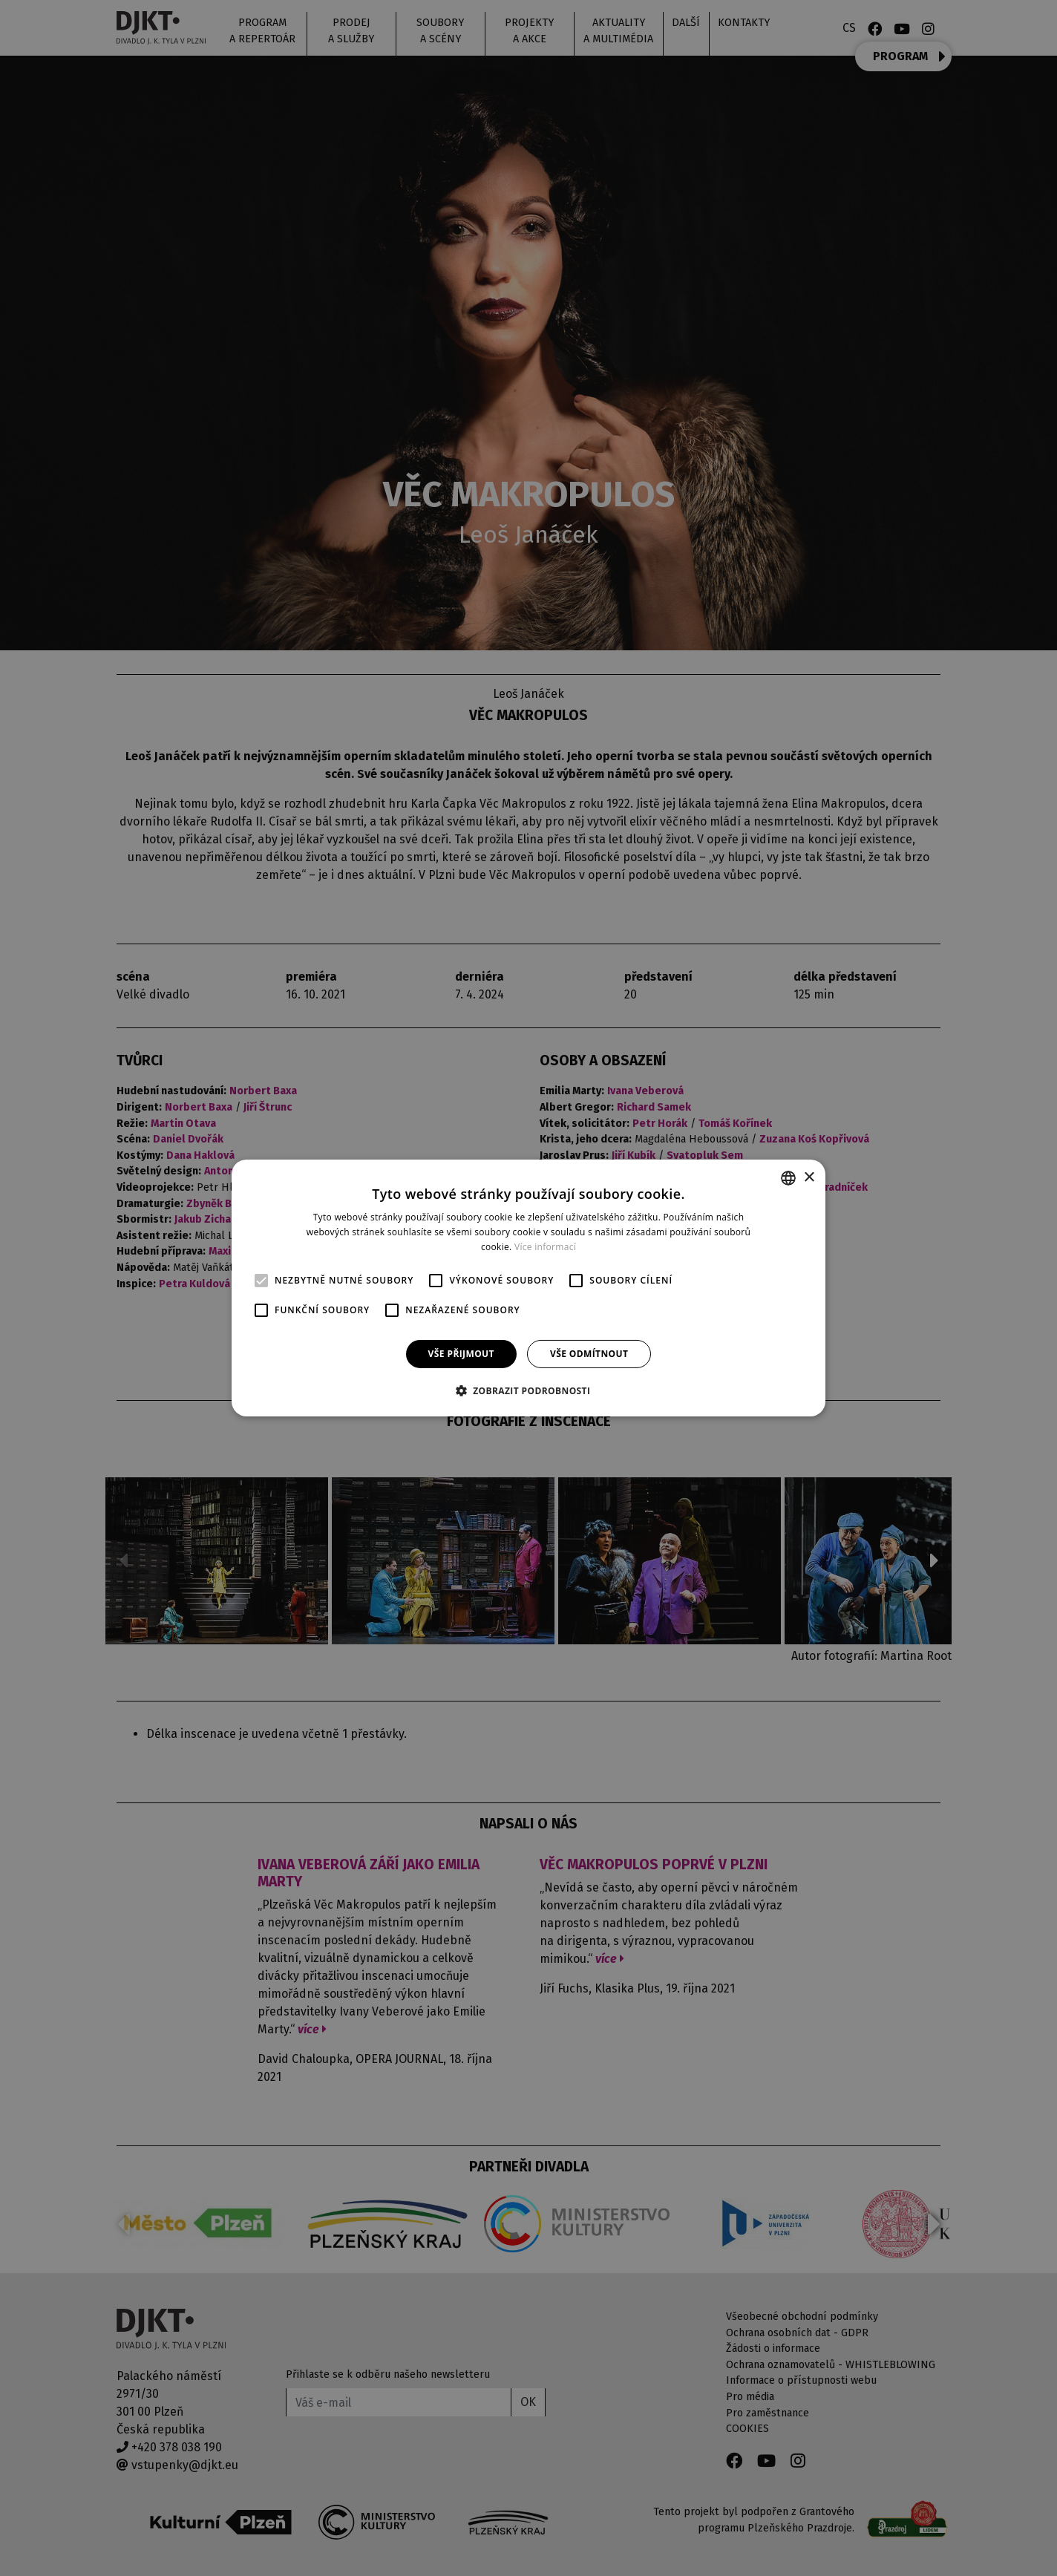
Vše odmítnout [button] (589, 1353)
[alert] (528, 1288)
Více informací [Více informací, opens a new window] (545, 1246)
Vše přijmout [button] (461, 1353)
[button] (529, 1390)
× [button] (808, 1177)
